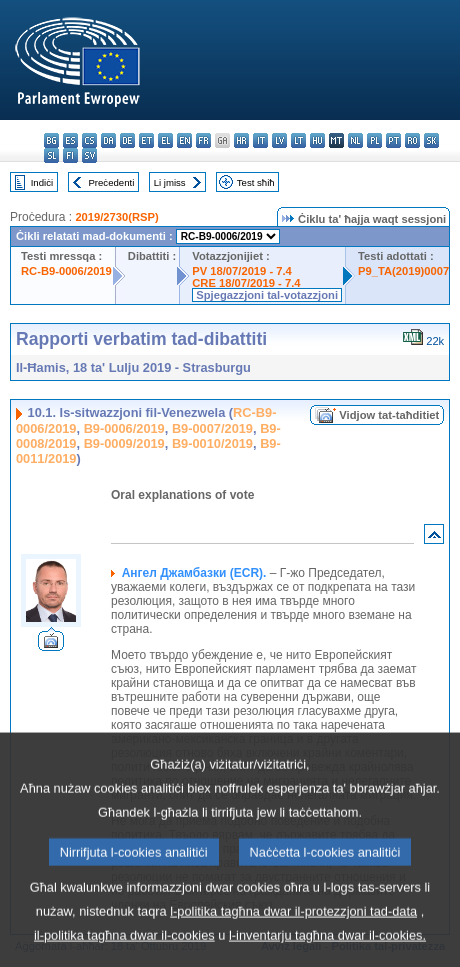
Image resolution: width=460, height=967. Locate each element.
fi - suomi (70, 155)
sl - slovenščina (51, 155)
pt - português (393, 140)
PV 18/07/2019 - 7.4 (242, 271)
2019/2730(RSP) (116, 217)
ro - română (412, 140)
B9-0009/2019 (124, 443)
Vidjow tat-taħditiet (389, 415)
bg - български (51, 140)
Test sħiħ (256, 182)
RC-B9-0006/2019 (66, 271)
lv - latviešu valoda (279, 140)
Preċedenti (111, 182)
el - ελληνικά (165, 140)
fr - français (203, 140)
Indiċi (42, 182)
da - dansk (108, 140)
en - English (184, 140)
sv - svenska (89, 155)
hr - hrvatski (241, 140)
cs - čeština (89, 140)
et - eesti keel (146, 140)
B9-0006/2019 (124, 428)
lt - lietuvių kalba (298, 140)
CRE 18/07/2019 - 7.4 (246, 283)
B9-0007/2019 (212, 428)
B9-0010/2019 (212, 443)
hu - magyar (317, 140)
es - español (70, 140)
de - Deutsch (127, 140)
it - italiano (260, 140)
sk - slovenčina (431, 140)
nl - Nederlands (355, 140)
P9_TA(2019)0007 (403, 271)
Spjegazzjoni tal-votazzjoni (267, 295)
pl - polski (374, 140)
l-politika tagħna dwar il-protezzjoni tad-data (293, 944)
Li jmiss (170, 182)
